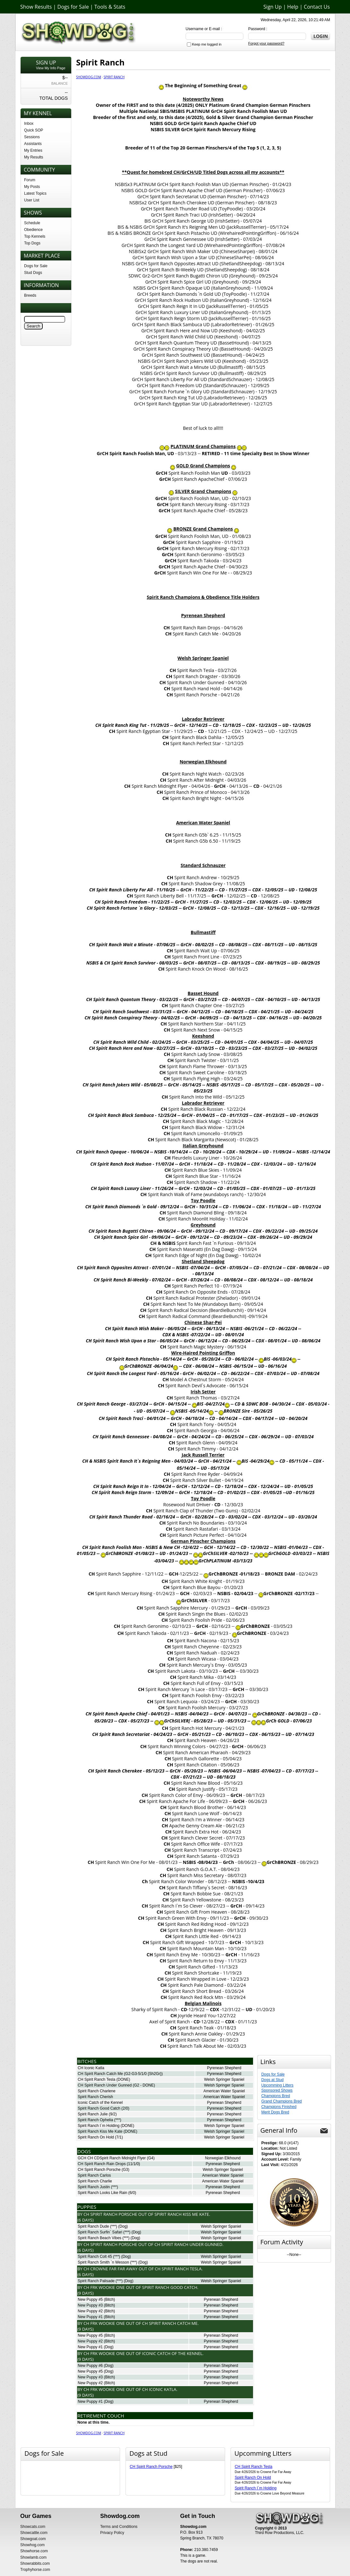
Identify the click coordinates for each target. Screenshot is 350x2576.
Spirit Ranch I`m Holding (98, 2125)
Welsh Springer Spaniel (224, 2079)
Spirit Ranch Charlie (95, 2181)
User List (31, 200)
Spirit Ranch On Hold (96, 2137)
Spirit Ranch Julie (93, 2114)
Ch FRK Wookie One (104, 2287)
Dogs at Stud (272, 2080)
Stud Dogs (33, 272)
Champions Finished (278, 2106)
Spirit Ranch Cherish (95, 2097)
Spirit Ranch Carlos (94, 2175)
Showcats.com (32, 2526)
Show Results (36, 6)
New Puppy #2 (90, 2311)
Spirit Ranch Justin (94, 2187)
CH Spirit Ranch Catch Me (100, 2073)
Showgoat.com (33, 2539)
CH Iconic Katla (91, 2068)
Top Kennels (34, 236)
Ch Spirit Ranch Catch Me (170, 2323)
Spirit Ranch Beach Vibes (99, 2238)
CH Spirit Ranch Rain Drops (102, 2164)
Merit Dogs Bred (275, 2112)
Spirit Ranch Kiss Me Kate (100, 2131)
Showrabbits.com (35, 2563)
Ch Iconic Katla (159, 2389)
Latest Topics (35, 193)
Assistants (33, 143)
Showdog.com (88, 77)
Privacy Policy (112, 2532)
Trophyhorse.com (35, 2569)
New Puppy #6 (90, 2365)
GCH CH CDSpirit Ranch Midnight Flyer (112, 2158)
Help (292, 6)
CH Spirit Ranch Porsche (99, 2169)
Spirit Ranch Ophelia (95, 2120)
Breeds (30, 295)
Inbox (28, 123)
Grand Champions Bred (281, 2101)
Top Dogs (32, 243)
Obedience (33, 229)
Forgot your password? (266, 43)
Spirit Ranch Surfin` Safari (100, 2232)
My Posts (32, 186)
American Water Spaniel (224, 2091)
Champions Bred (275, 2096)
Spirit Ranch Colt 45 (95, 2256)
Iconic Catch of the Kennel (100, 2102)
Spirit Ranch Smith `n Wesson (103, 2262)
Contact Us (317, 6)
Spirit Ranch (114, 77)
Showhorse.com (34, 2551)
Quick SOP (33, 130)
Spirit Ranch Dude (93, 2226)
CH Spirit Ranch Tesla (96, 2079)
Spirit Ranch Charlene (96, 2091)
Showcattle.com (34, 2532)
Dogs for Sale (73, 6)
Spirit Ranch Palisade (96, 2281)
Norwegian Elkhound (223, 2158)
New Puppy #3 (90, 2305)
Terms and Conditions (118, 2526)
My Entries (33, 150)
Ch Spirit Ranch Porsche (110, 2214)
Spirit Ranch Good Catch (99, 2108)
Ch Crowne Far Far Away (110, 2269)
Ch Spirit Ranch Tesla (178, 2269)
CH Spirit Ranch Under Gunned (105, 2085)
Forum (29, 180)
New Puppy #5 (90, 2299)
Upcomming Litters (277, 2085)
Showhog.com (32, 2545)
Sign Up (272, 6)
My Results (33, 157)
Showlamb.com (33, 2557)
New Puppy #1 (90, 2317)
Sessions (32, 137)
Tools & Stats (109, 6)
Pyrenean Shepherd (224, 2068)
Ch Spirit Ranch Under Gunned (188, 2244)
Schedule (32, 223)
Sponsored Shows (277, 2090)
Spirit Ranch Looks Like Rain (102, 2192)
